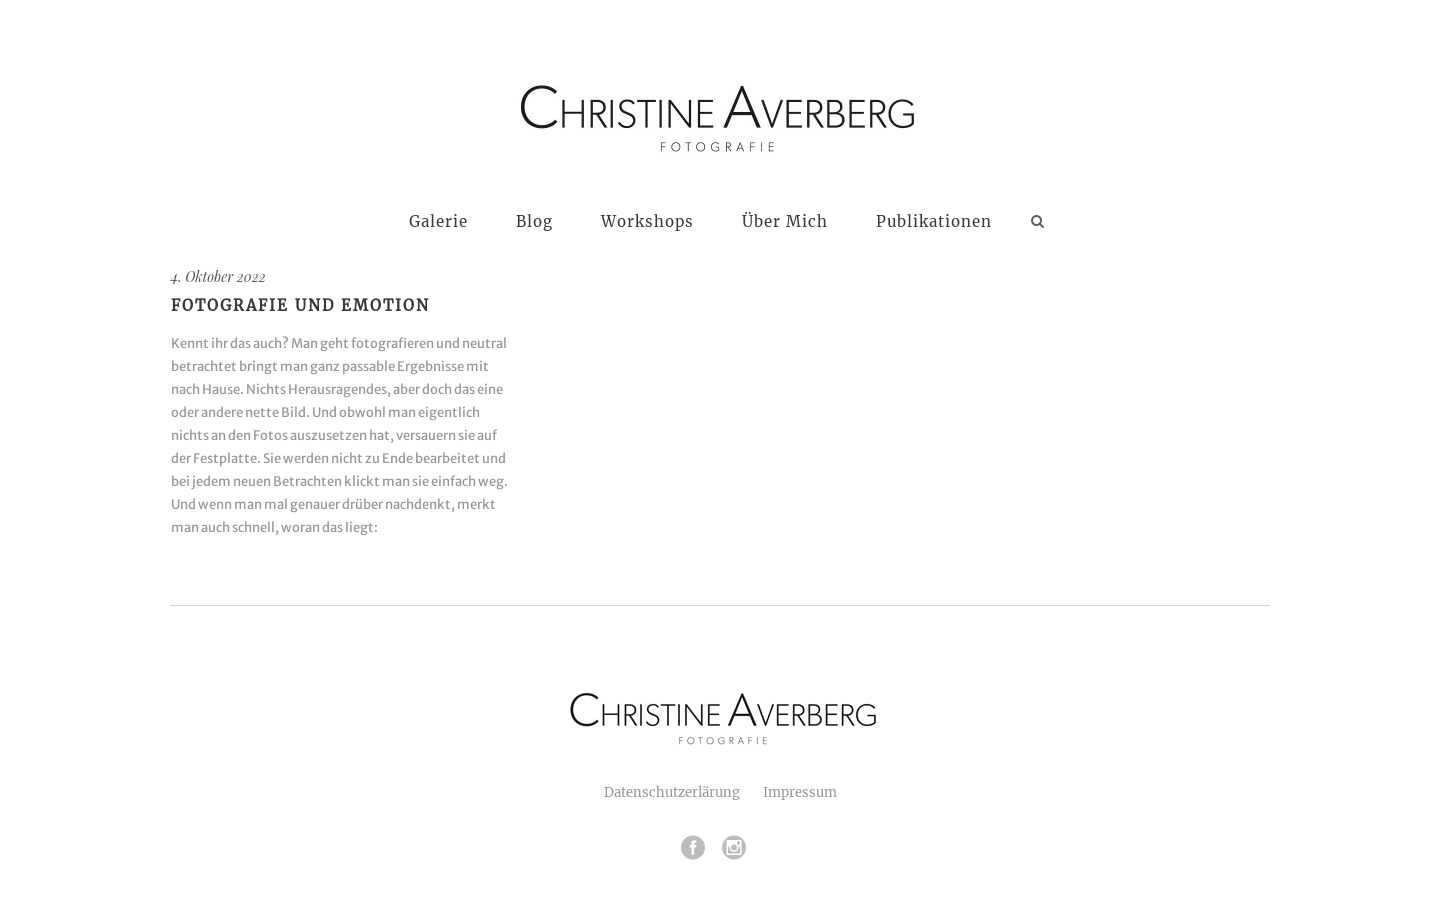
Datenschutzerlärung (672, 792)
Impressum (800, 792)
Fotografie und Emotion (300, 305)
